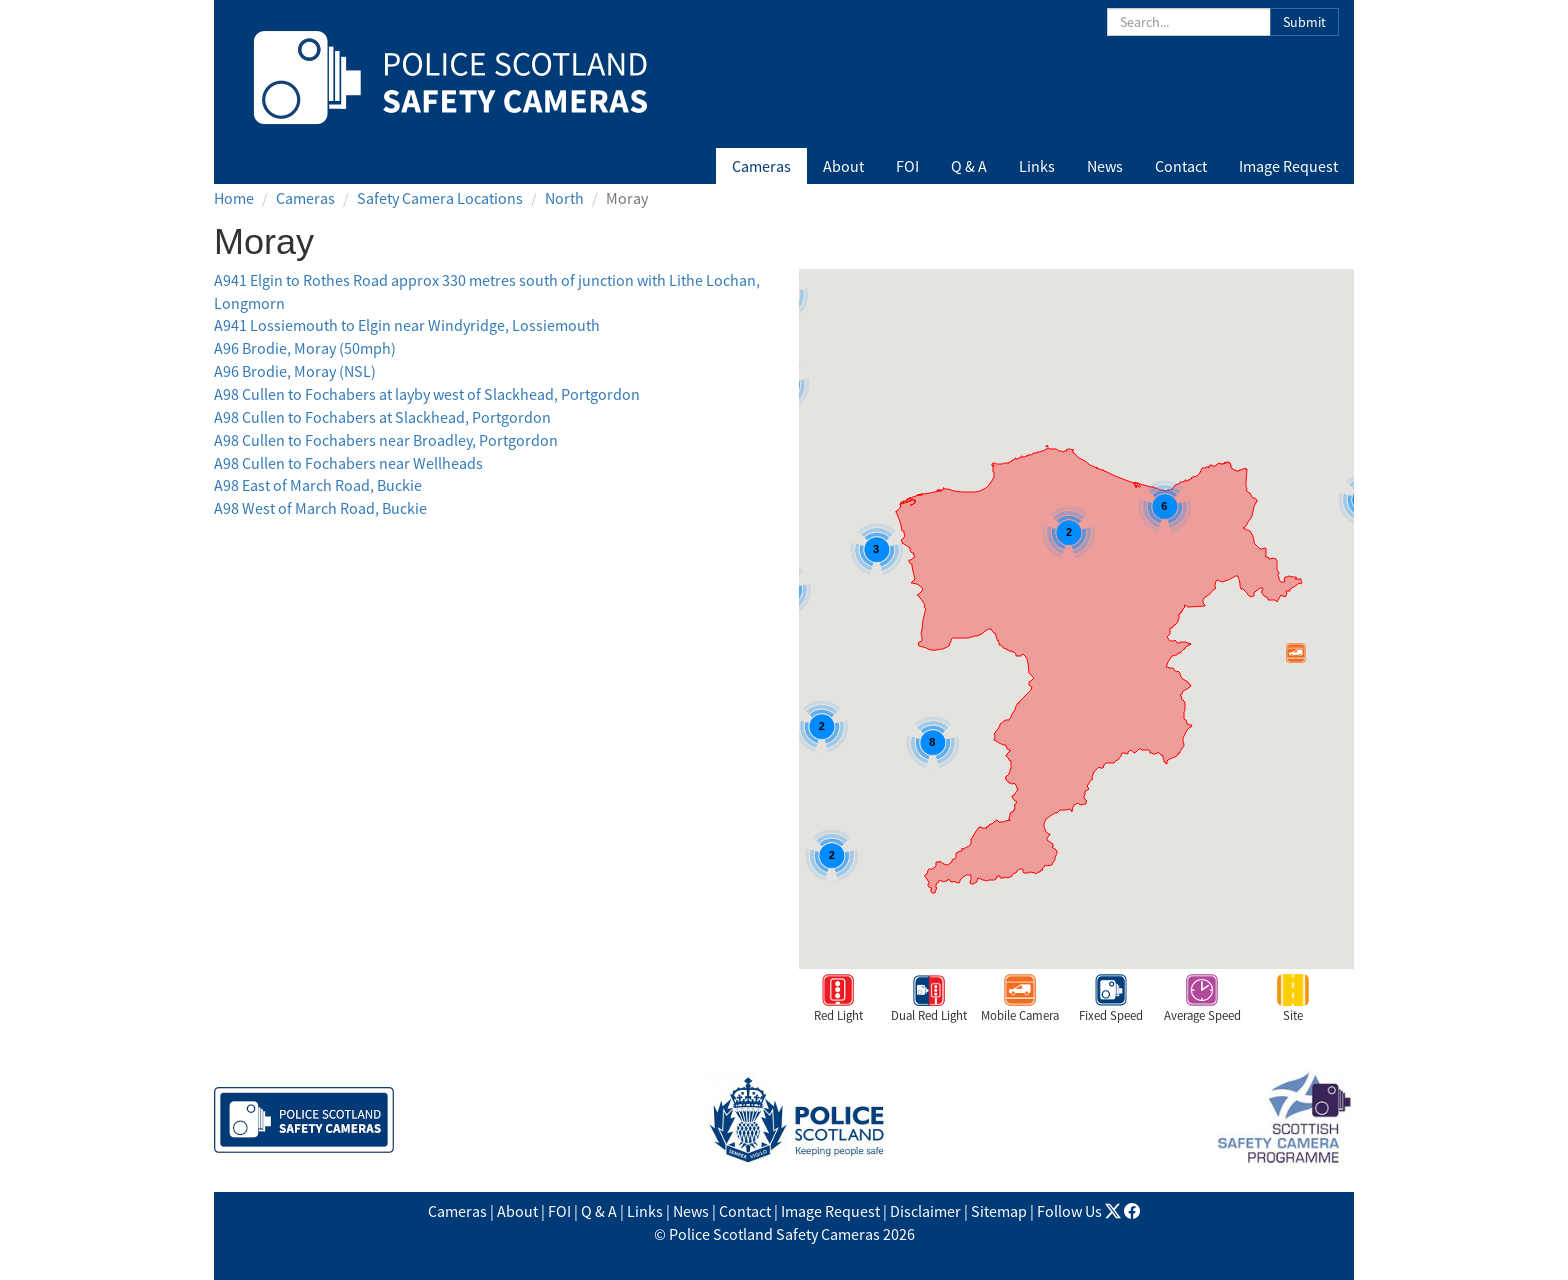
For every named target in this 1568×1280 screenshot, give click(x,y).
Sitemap (999, 1211)
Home (234, 198)
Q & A (969, 166)
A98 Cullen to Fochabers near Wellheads (348, 463)
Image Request (1288, 166)
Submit (1304, 22)
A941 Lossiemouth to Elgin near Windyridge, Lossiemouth (407, 325)
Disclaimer (925, 1211)
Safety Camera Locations (440, 198)
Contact (1181, 166)
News (1105, 166)
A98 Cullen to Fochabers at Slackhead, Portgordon (382, 417)
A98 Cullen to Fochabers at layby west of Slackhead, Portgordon (427, 394)
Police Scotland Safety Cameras (774, 1234)
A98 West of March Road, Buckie (320, 508)
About (843, 166)
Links (1037, 166)
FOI (907, 166)
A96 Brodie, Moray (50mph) (305, 348)
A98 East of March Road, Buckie (318, 485)
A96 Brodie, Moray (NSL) (295, 371)
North (564, 198)
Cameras (761, 166)
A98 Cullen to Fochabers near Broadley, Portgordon (386, 440)
